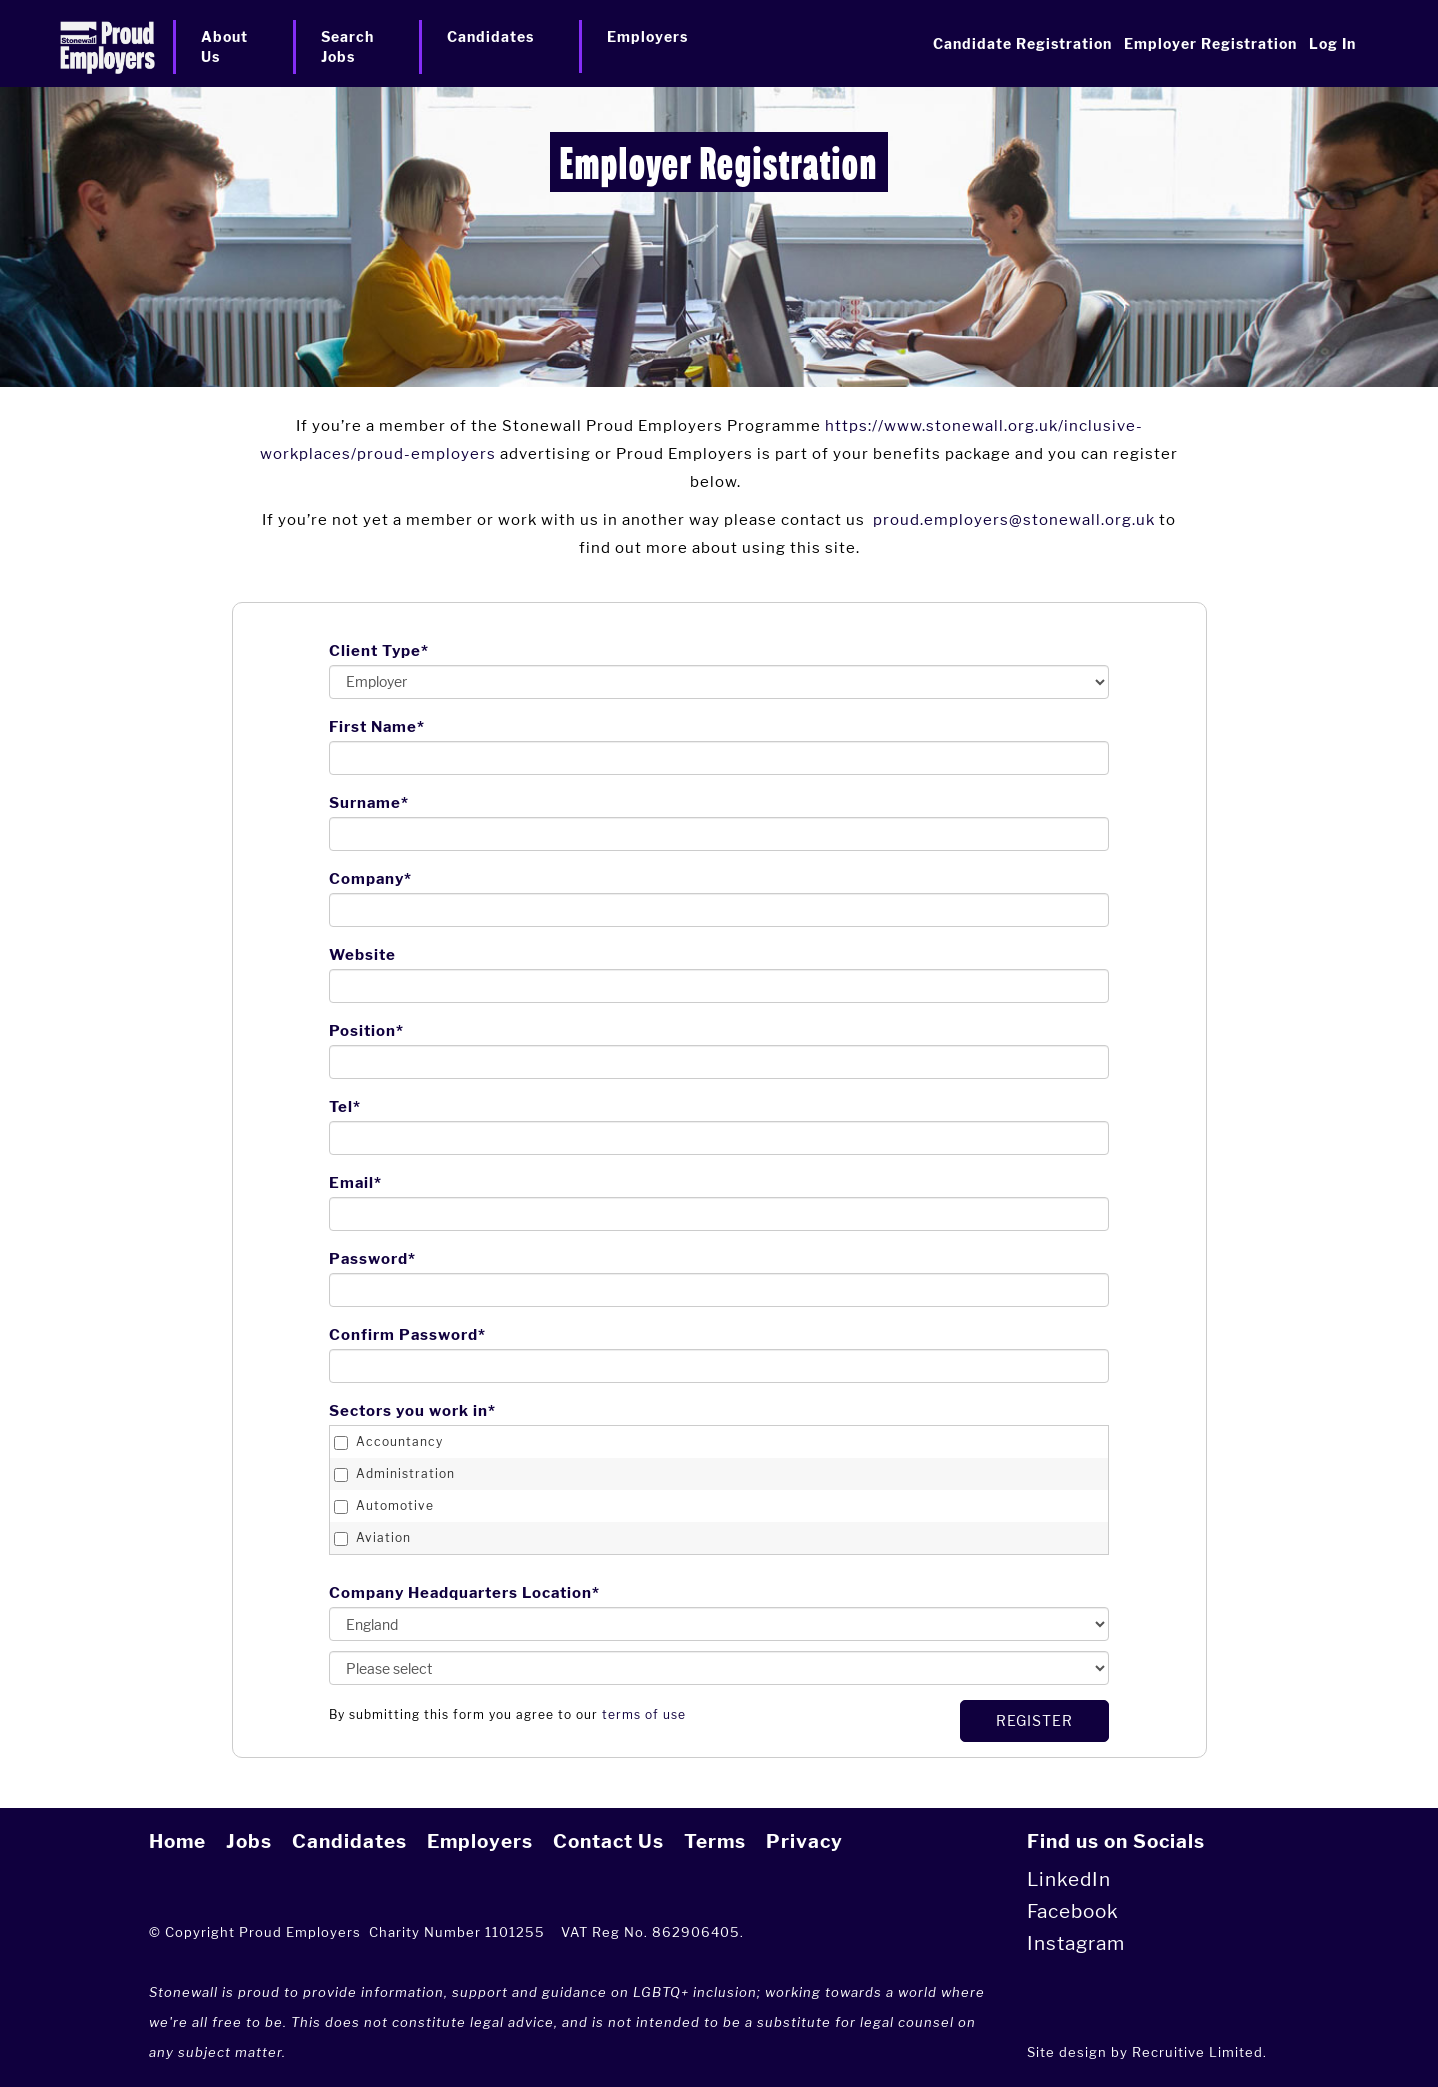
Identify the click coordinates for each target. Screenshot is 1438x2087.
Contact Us (608, 1841)
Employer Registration (1210, 43)
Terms (715, 1841)
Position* (366, 1031)
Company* (370, 879)
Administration (394, 1474)
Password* (372, 1259)
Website (362, 955)
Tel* (345, 1107)
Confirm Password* (407, 1335)
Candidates (349, 1841)
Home (177, 1841)
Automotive (384, 1506)
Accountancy (388, 1442)
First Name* (377, 727)
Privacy (804, 1841)
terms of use (644, 1714)
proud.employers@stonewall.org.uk (1014, 519)
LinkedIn (1069, 1879)
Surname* (369, 803)
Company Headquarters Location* (464, 1593)
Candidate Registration (1022, 43)
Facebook (1073, 1911)
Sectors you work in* (412, 1411)
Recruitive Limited (1197, 2052)
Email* (355, 1183)
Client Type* (379, 651)
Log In (1332, 43)
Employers (480, 1841)
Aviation (372, 1538)
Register (1034, 1720)
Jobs (249, 1841)
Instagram (1076, 1943)
